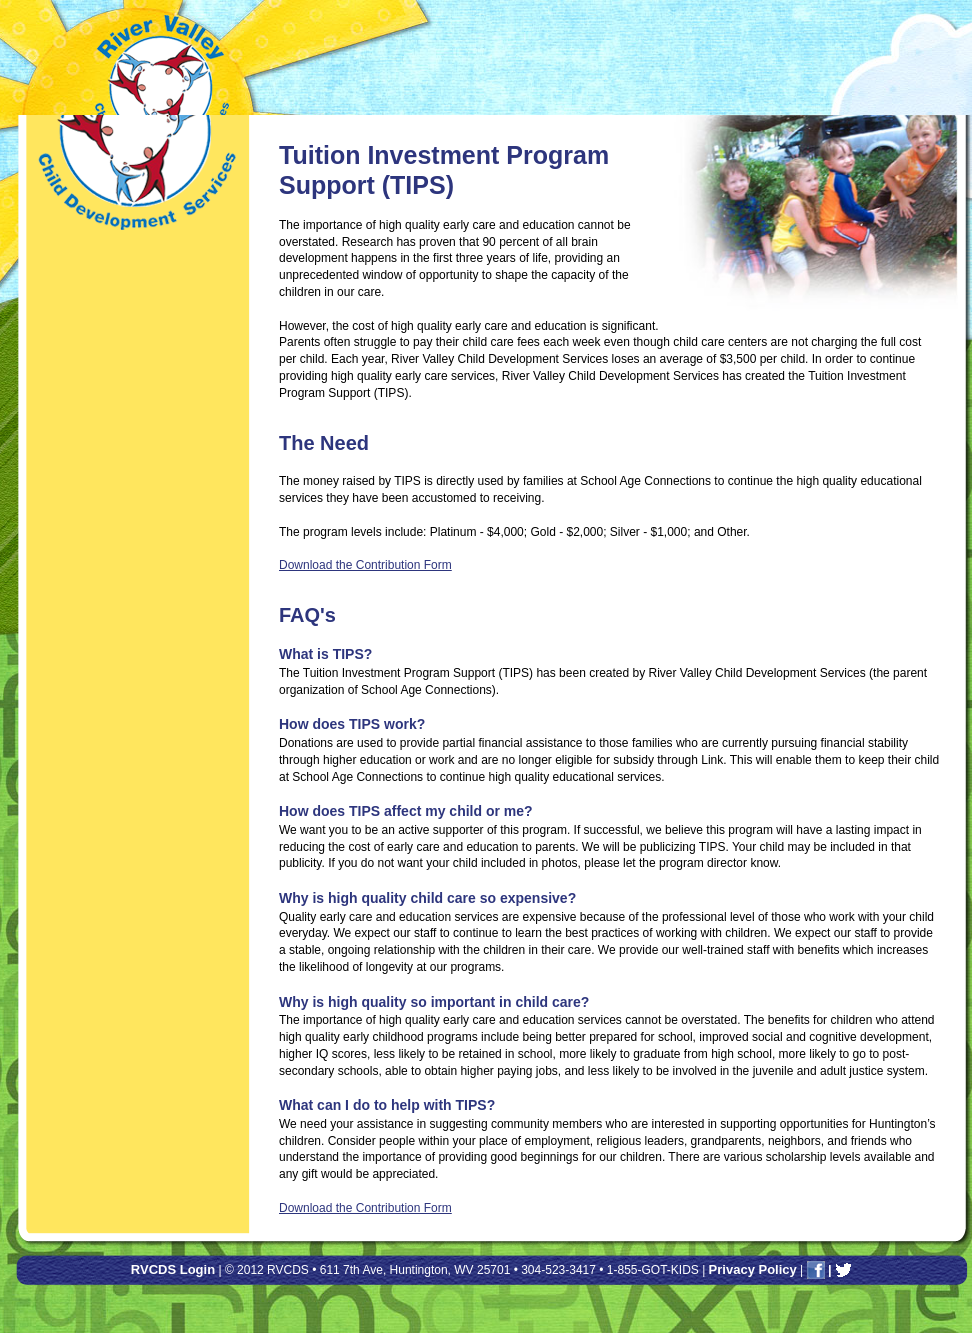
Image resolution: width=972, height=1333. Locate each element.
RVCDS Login (173, 1269)
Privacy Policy (753, 1269)
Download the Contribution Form (365, 565)
